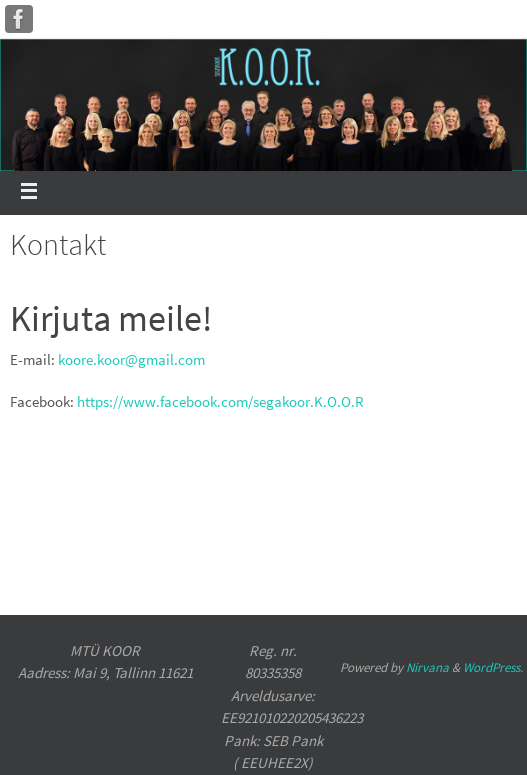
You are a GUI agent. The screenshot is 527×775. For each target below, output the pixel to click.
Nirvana (427, 667)
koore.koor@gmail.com (131, 359)
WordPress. (493, 667)
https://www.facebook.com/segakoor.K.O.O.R (220, 401)
